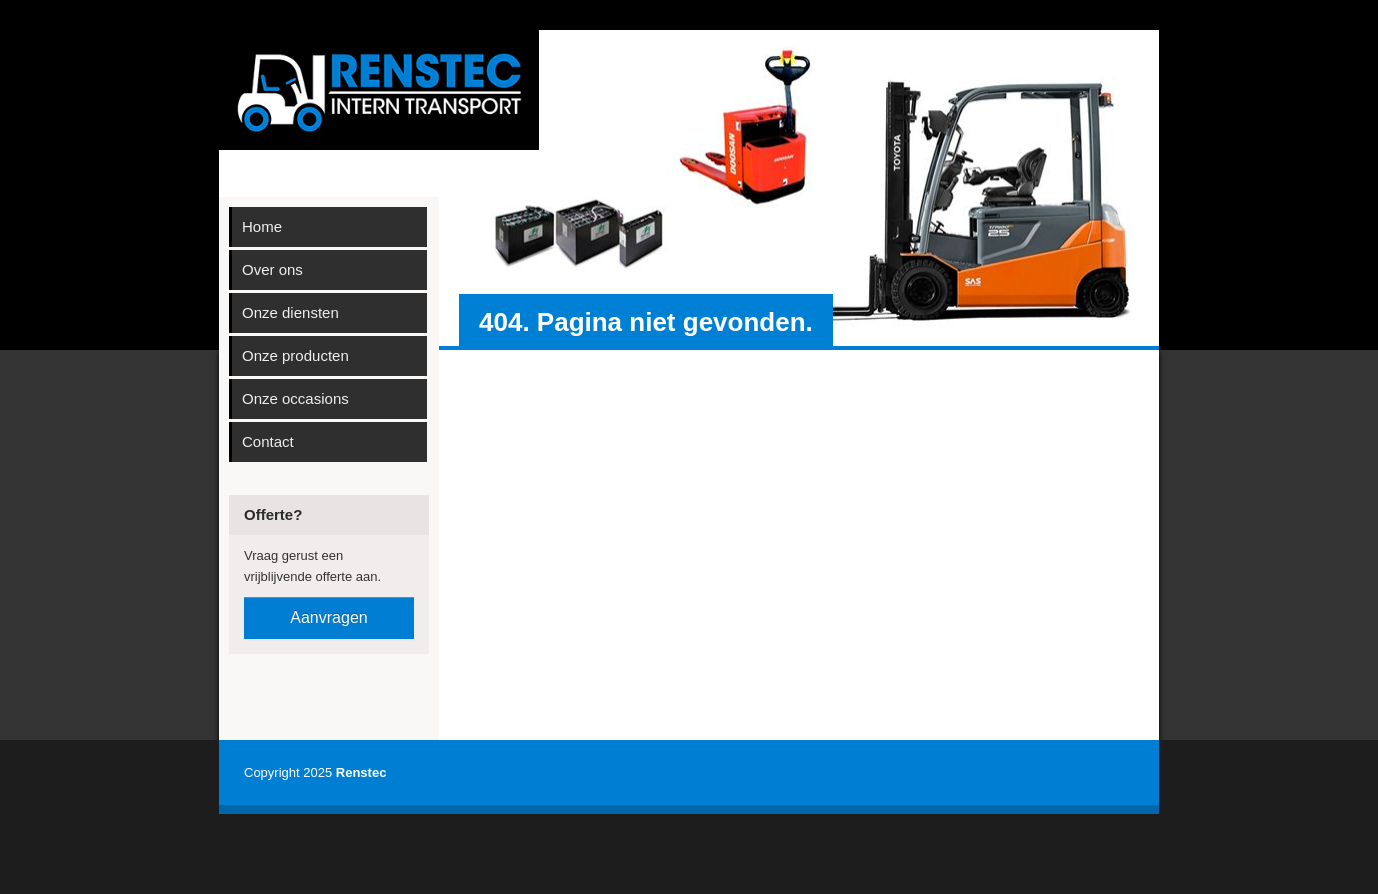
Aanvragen (328, 617)
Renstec (361, 772)
